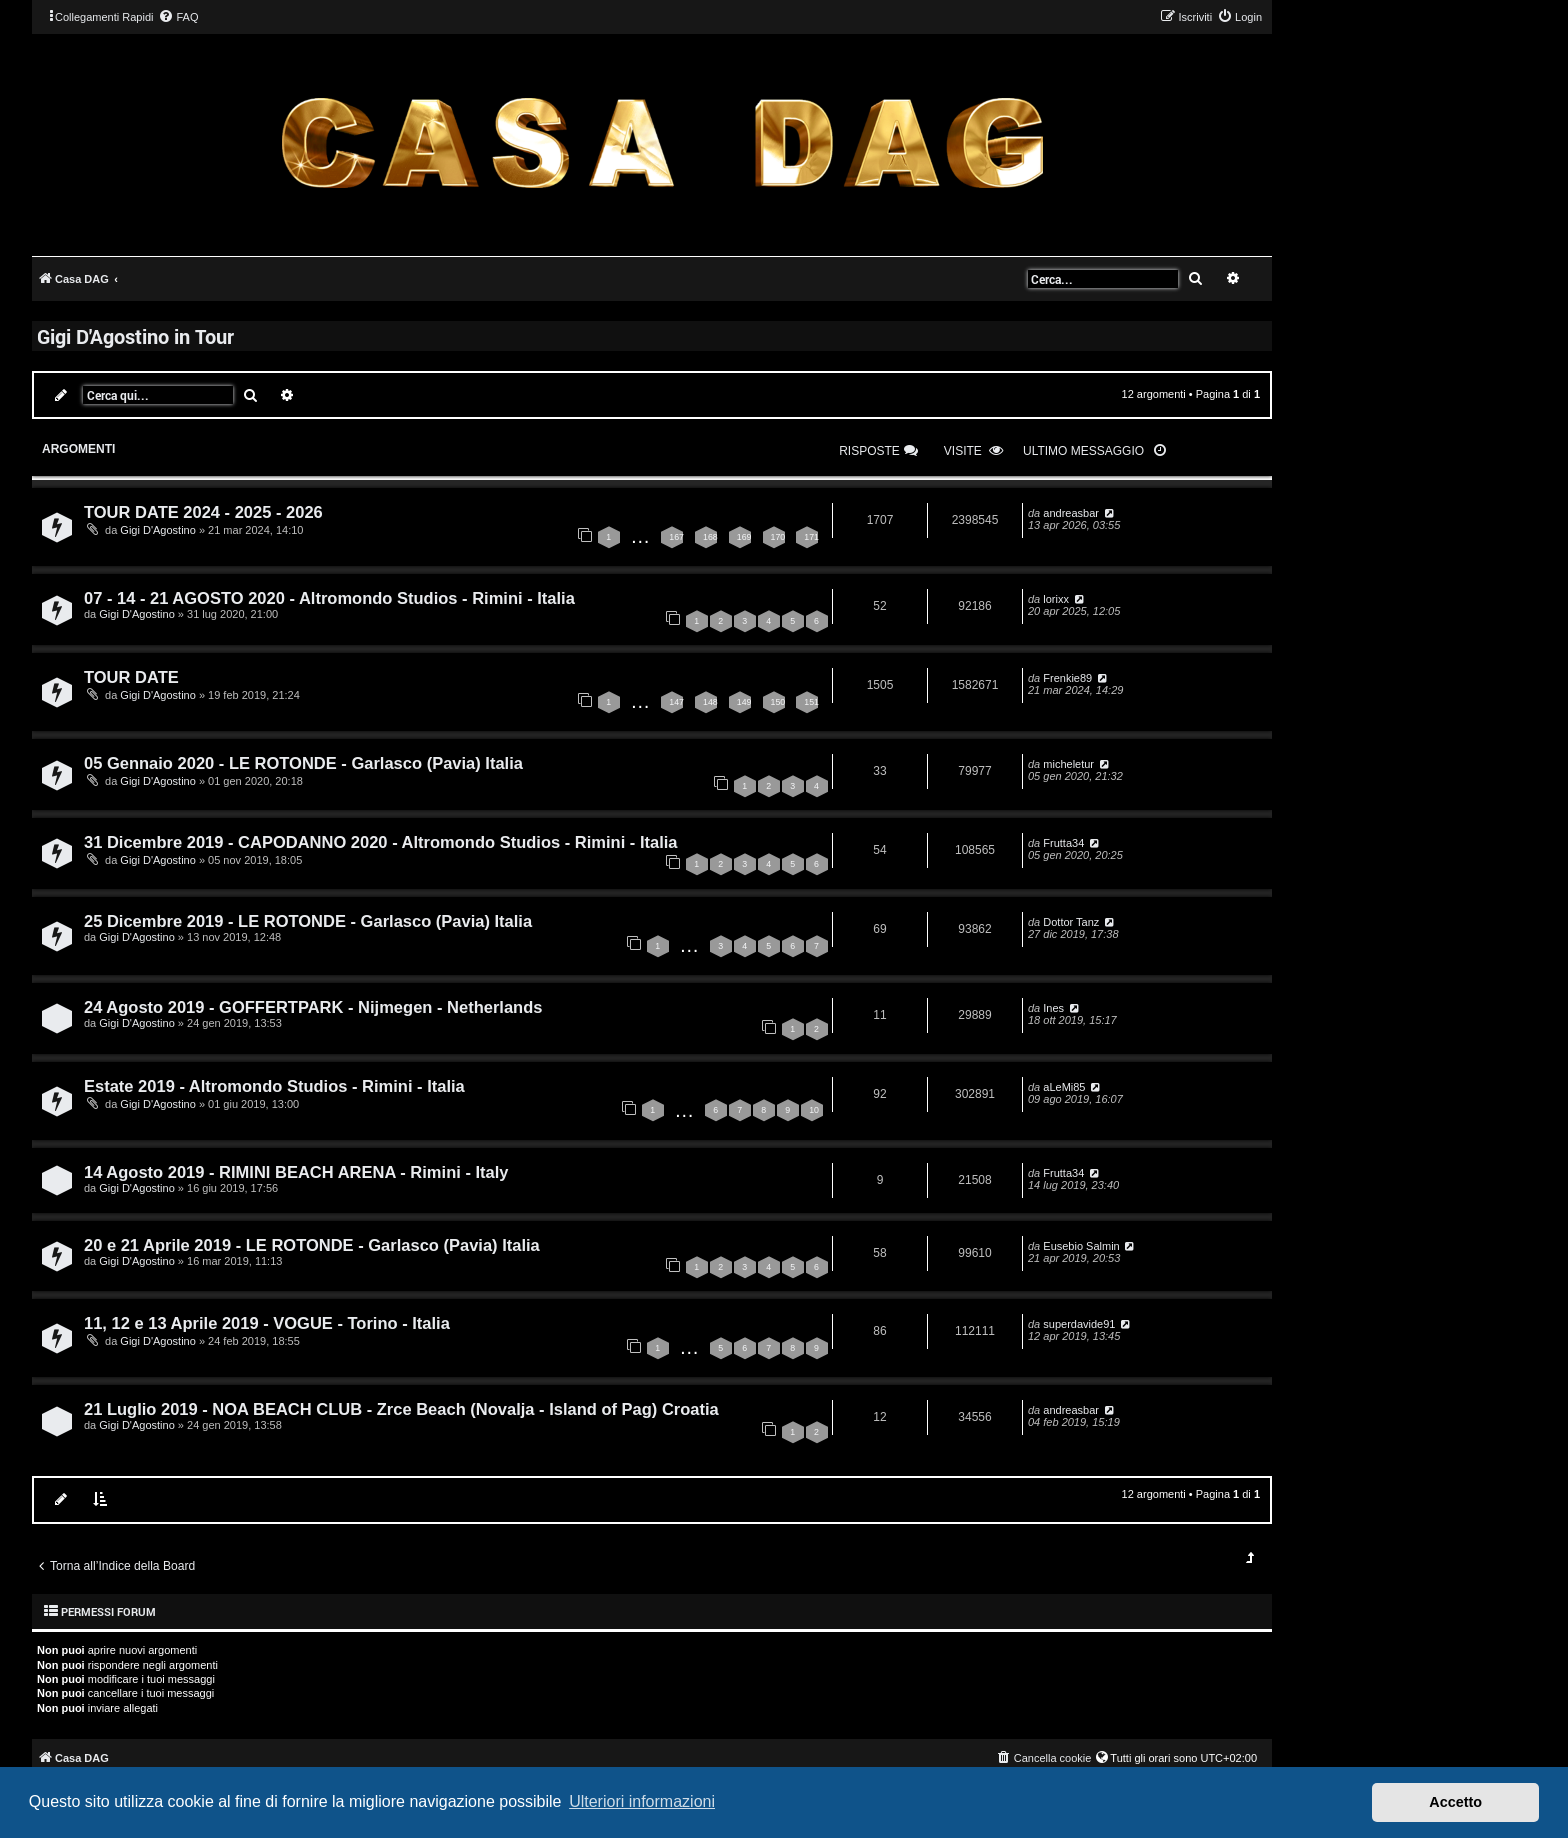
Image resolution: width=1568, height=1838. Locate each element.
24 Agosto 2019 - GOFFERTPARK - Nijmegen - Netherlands (313, 1007)
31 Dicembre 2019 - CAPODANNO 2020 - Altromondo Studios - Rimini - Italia (381, 842)
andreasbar (1071, 513)
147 (676, 702)
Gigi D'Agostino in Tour (135, 336)
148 (710, 702)
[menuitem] (178, 17)
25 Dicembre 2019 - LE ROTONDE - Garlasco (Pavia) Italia (308, 921)
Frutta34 (1063, 843)
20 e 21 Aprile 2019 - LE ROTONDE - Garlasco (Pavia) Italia (312, 1245)
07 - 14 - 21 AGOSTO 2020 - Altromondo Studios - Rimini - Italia (329, 598)
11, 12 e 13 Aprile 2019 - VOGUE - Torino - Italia (267, 1323)
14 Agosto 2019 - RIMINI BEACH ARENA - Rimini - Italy (296, 1172)
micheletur (1068, 764)
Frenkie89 (1067, 678)
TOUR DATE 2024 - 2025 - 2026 (203, 512)
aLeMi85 (1064, 1087)
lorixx (1056, 599)
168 (710, 537)
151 (811, 702)
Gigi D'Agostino (157, 530)
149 (744, 702)
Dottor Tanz (1071, 922)
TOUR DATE (131, 677)
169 (744, 537)
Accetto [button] (1455, 1802)
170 (778, 537)
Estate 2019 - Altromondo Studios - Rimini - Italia (274, 1086)
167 (676, 537)
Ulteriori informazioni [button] (642, 1801)
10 (814, 1110)
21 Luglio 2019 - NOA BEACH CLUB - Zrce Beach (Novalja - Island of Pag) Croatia (401, 1409)
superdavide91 (1079, 1324)
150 (778, 702)
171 (811, 537)
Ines (1053, 1008)
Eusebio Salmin (1081, 1246)
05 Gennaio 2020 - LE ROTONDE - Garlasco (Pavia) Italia (303, 763)
